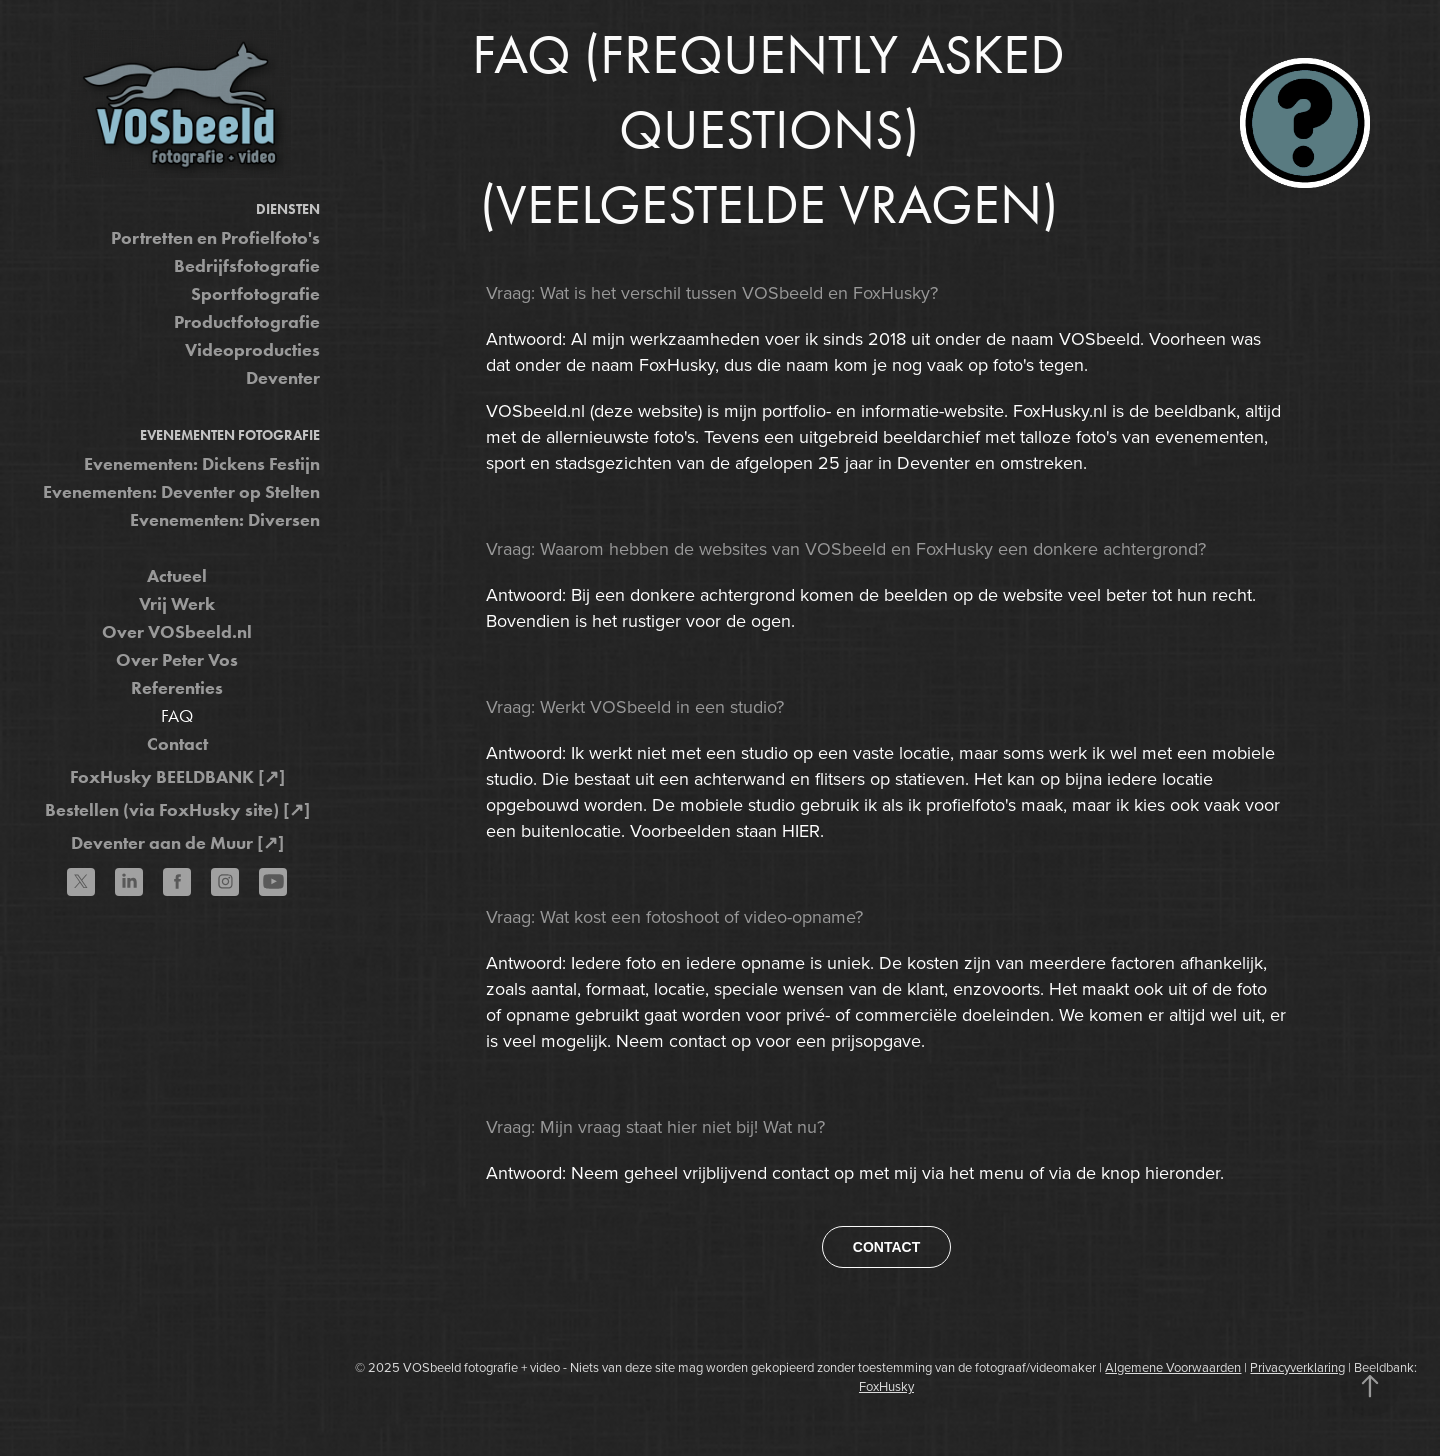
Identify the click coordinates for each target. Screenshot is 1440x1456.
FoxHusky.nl (1060, 410)
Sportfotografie (255, 294)
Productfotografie (247, 322)
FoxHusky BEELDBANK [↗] (177, 777)
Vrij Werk (177, 604)
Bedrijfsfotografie (247, 266)
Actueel (177, 576)
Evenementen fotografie (230, 435)
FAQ (177, 716)
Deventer (283, 378)
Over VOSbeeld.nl (177, 632)
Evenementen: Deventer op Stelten (181, 492)
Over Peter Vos (177, 660)
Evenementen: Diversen (225, 520)
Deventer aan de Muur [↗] (177, 843)
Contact (177, 744)
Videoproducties (252, 350)
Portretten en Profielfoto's (215, 238)
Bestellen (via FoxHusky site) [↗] (177, 810)
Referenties (177, 688)
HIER (801, 830)
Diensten (288, 209)
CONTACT (886, 1247)
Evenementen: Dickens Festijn (202, 464)
